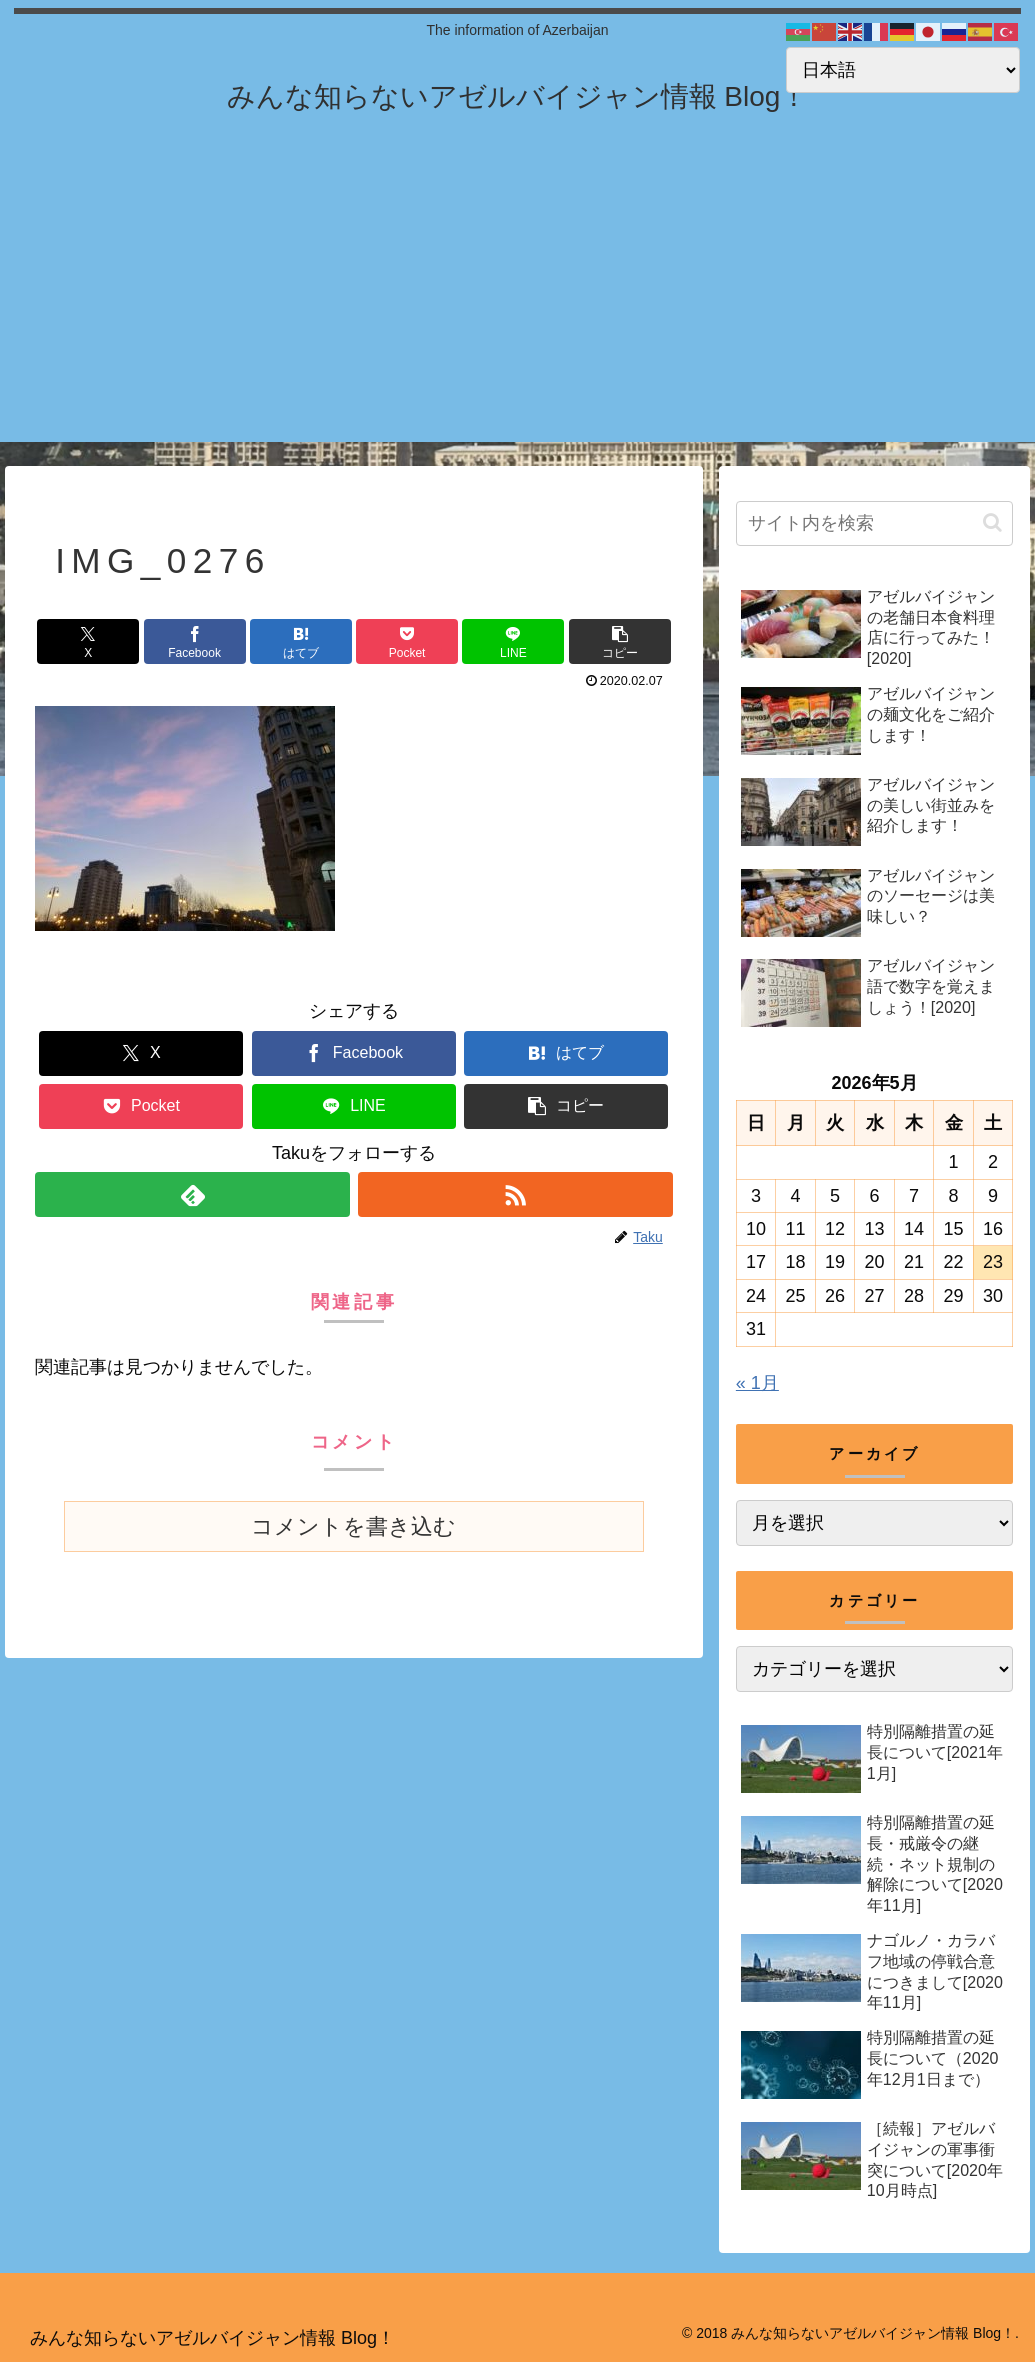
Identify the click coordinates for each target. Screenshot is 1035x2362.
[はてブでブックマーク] (301, 641)
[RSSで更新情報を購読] (515, 1194)
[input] (874, 523)
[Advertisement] (517, 302)
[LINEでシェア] (513, 641)
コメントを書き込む (353, 1526)
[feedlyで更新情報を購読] (192, 1194)
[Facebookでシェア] (195, 641)
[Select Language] (903, 70)
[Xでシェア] (88, 641)
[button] (620, 641)
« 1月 (757, 1383)
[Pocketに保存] (407, 641)
